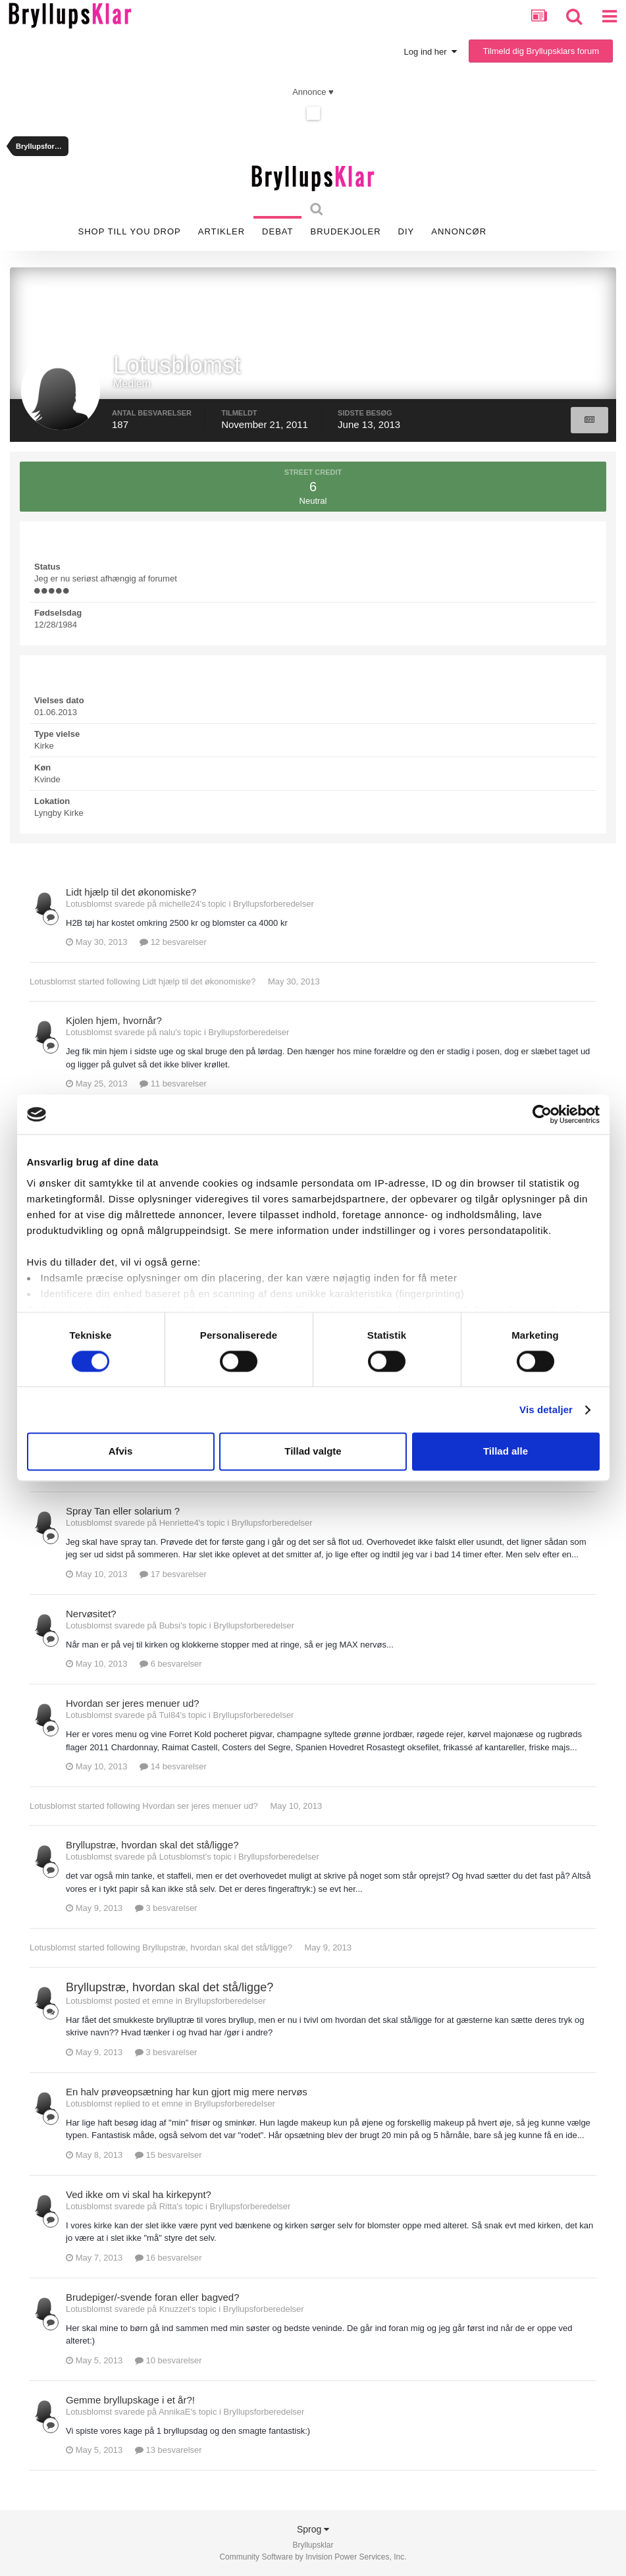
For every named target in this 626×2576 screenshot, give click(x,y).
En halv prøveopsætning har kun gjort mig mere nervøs (186, 2091)
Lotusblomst (53, 981)
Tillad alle (505, 1451)
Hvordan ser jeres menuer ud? (132, 1703)
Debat (277, 231)
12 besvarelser (173, 942)
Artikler (221, 231)
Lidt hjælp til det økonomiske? (131, 892)
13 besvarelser (168, 2450)
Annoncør (458, 231)
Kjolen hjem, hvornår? (114, 1020)
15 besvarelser (168, 2155)
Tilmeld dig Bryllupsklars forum (541, 51)
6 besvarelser (171, 1664)
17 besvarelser (173, 1574)
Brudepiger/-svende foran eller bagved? (153, 2297)
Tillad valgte (312, 1451)
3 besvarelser (166, 1908)
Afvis (121, 1451)
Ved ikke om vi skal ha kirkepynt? (138, 2194)
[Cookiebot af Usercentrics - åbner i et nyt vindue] (542, 1114)
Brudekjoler (345, 231)
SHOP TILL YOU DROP (129, 231)
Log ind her (430, 52)
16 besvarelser (168, 2258)
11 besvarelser (173, 1083)
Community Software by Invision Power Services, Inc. (312, 2557)
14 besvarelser (173, 1766)
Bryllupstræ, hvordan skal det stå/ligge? (152, 1844)
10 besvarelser (168, 2360)
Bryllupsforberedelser (273, 904)
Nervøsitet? (91, 1613)
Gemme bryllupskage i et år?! (130, 2399)
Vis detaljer (546, 1409)
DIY (406, 231)
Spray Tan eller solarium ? (123, 1510)
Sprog (313, 2529)
